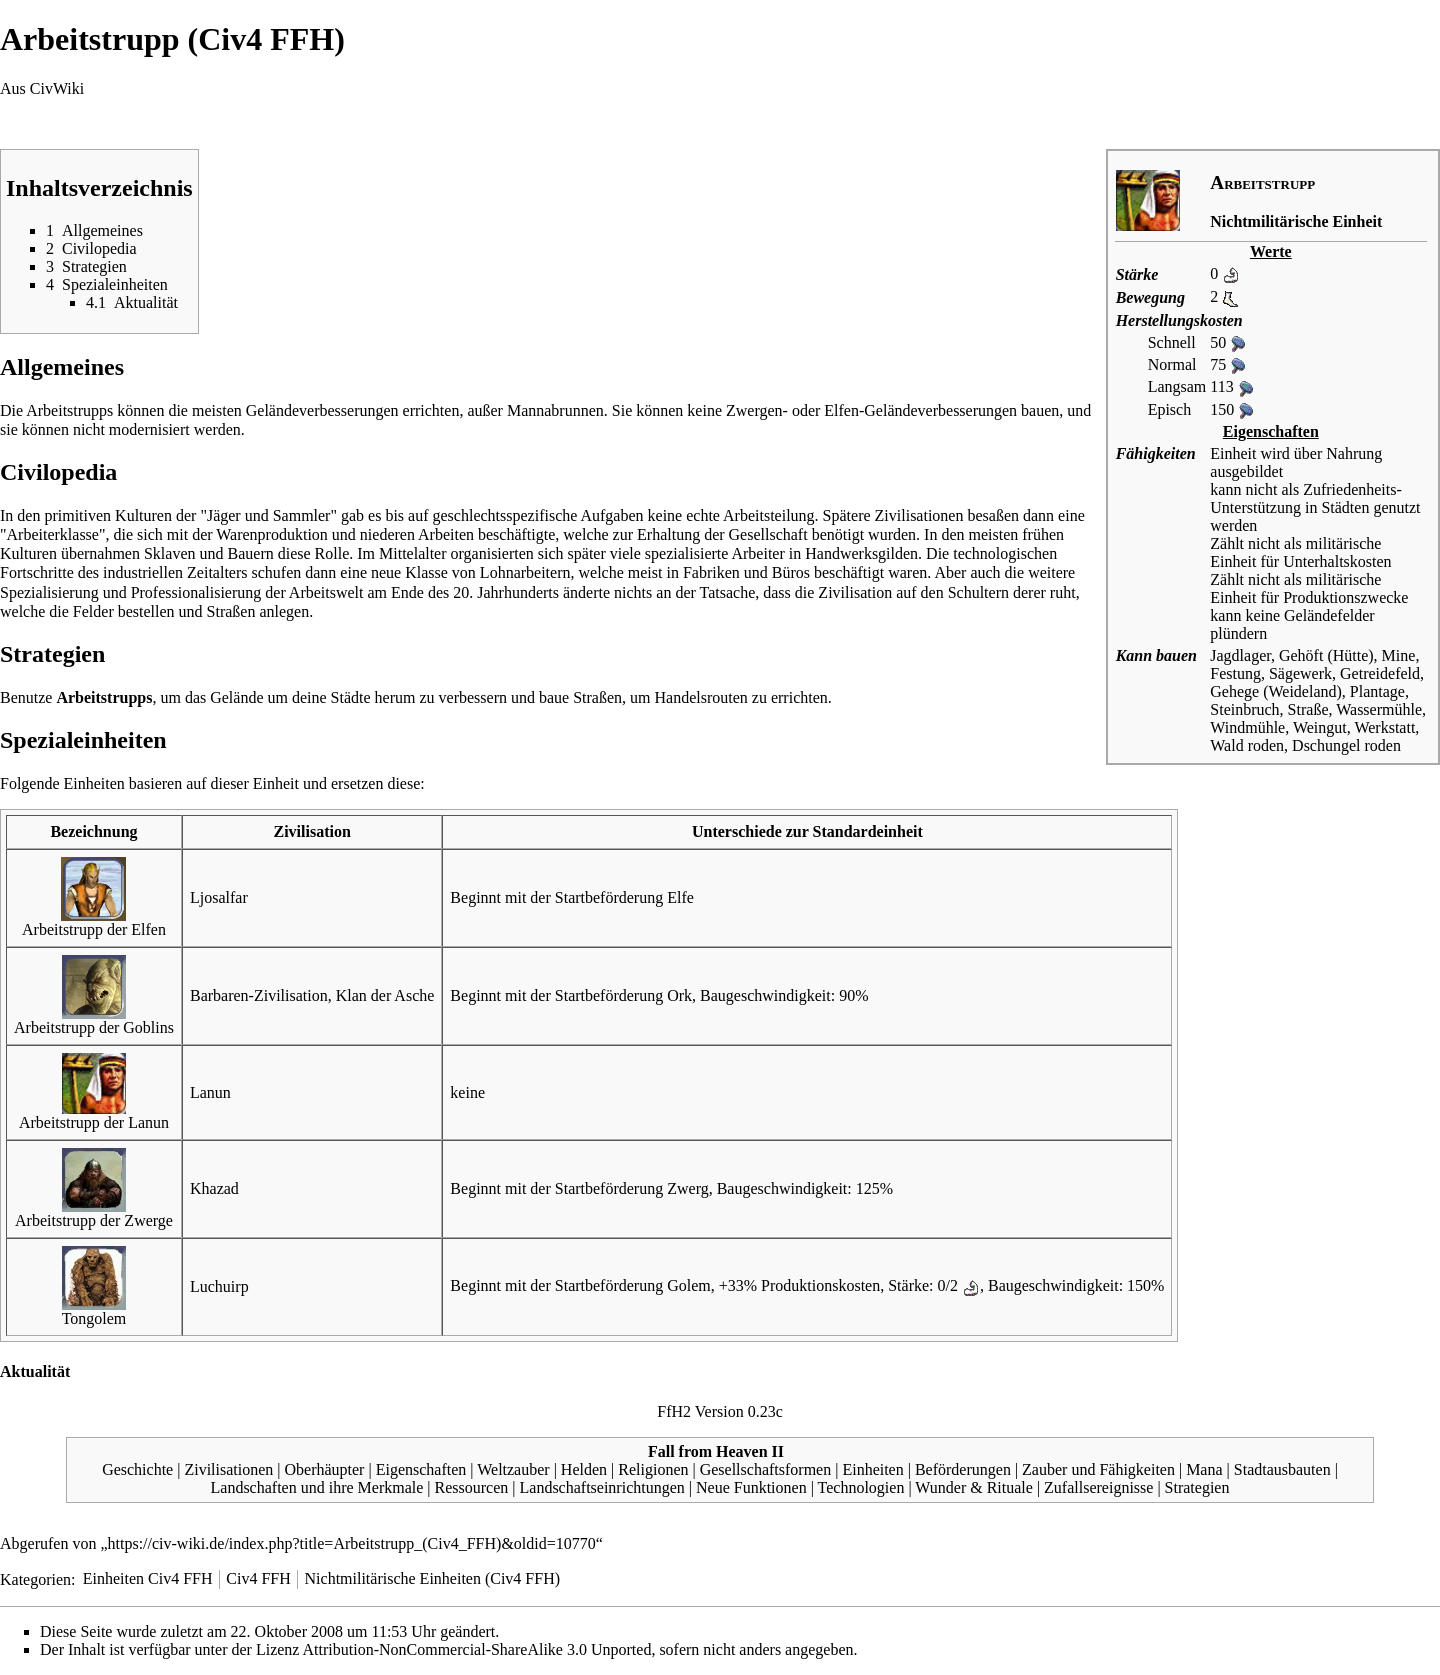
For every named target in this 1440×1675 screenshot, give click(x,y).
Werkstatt (1384, 727)
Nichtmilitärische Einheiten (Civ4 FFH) (433, 1578)
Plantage (1377, 691)
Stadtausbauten (1282, 1469)
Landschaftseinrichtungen (602, 1487)
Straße (1308, 709)
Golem (689, 1285)
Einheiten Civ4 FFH (148, 1578)
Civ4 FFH (258, 1578)
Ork (679, 995)
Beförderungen (963, 1469)
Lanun (210, 1092)
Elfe (680, 897)
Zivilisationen (228, 1469)
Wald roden (1247, 745)
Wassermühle (1379, 709)
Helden (584, 1469)
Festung (1235, 673)
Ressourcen (472, 1487)
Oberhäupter (324, 1469)
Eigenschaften (421, 1469)
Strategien (1197, 1487)
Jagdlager (1240, 655)
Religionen (653, 1469)
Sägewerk (1300, 673)
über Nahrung (1338, 453)
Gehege (1234, 691)
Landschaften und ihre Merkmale (317, 1487)
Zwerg (687, 1188)
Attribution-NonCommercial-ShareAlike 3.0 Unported (477, 1649)
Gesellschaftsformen (766, 1469)
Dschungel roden (1346, 745)
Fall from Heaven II (716, 1451)
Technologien (861, 1487)
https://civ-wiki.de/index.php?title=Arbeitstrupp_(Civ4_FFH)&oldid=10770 (352, 1543)
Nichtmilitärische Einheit (1296, 221)
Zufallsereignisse (1098, 1487)
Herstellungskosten (1179, 320)
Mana (1204, 1469)
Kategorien (35, 1578)
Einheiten (872, 1469)
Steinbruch (1244, 709)
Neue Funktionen (751, 1487)
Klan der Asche (385, 995)
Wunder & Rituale (974, 1487)
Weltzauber (513, 1469)
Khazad (214, 1188)
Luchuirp (219, 1286)
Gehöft (1301, 655)
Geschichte (137, 1469)
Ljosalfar (219, 897)
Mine (1399, 655)
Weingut (1320, 727)
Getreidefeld (1380, 673)
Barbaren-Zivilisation (259, 995)
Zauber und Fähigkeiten (1098, 1469)
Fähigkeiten (1156, 453)
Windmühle (1247, 727)
